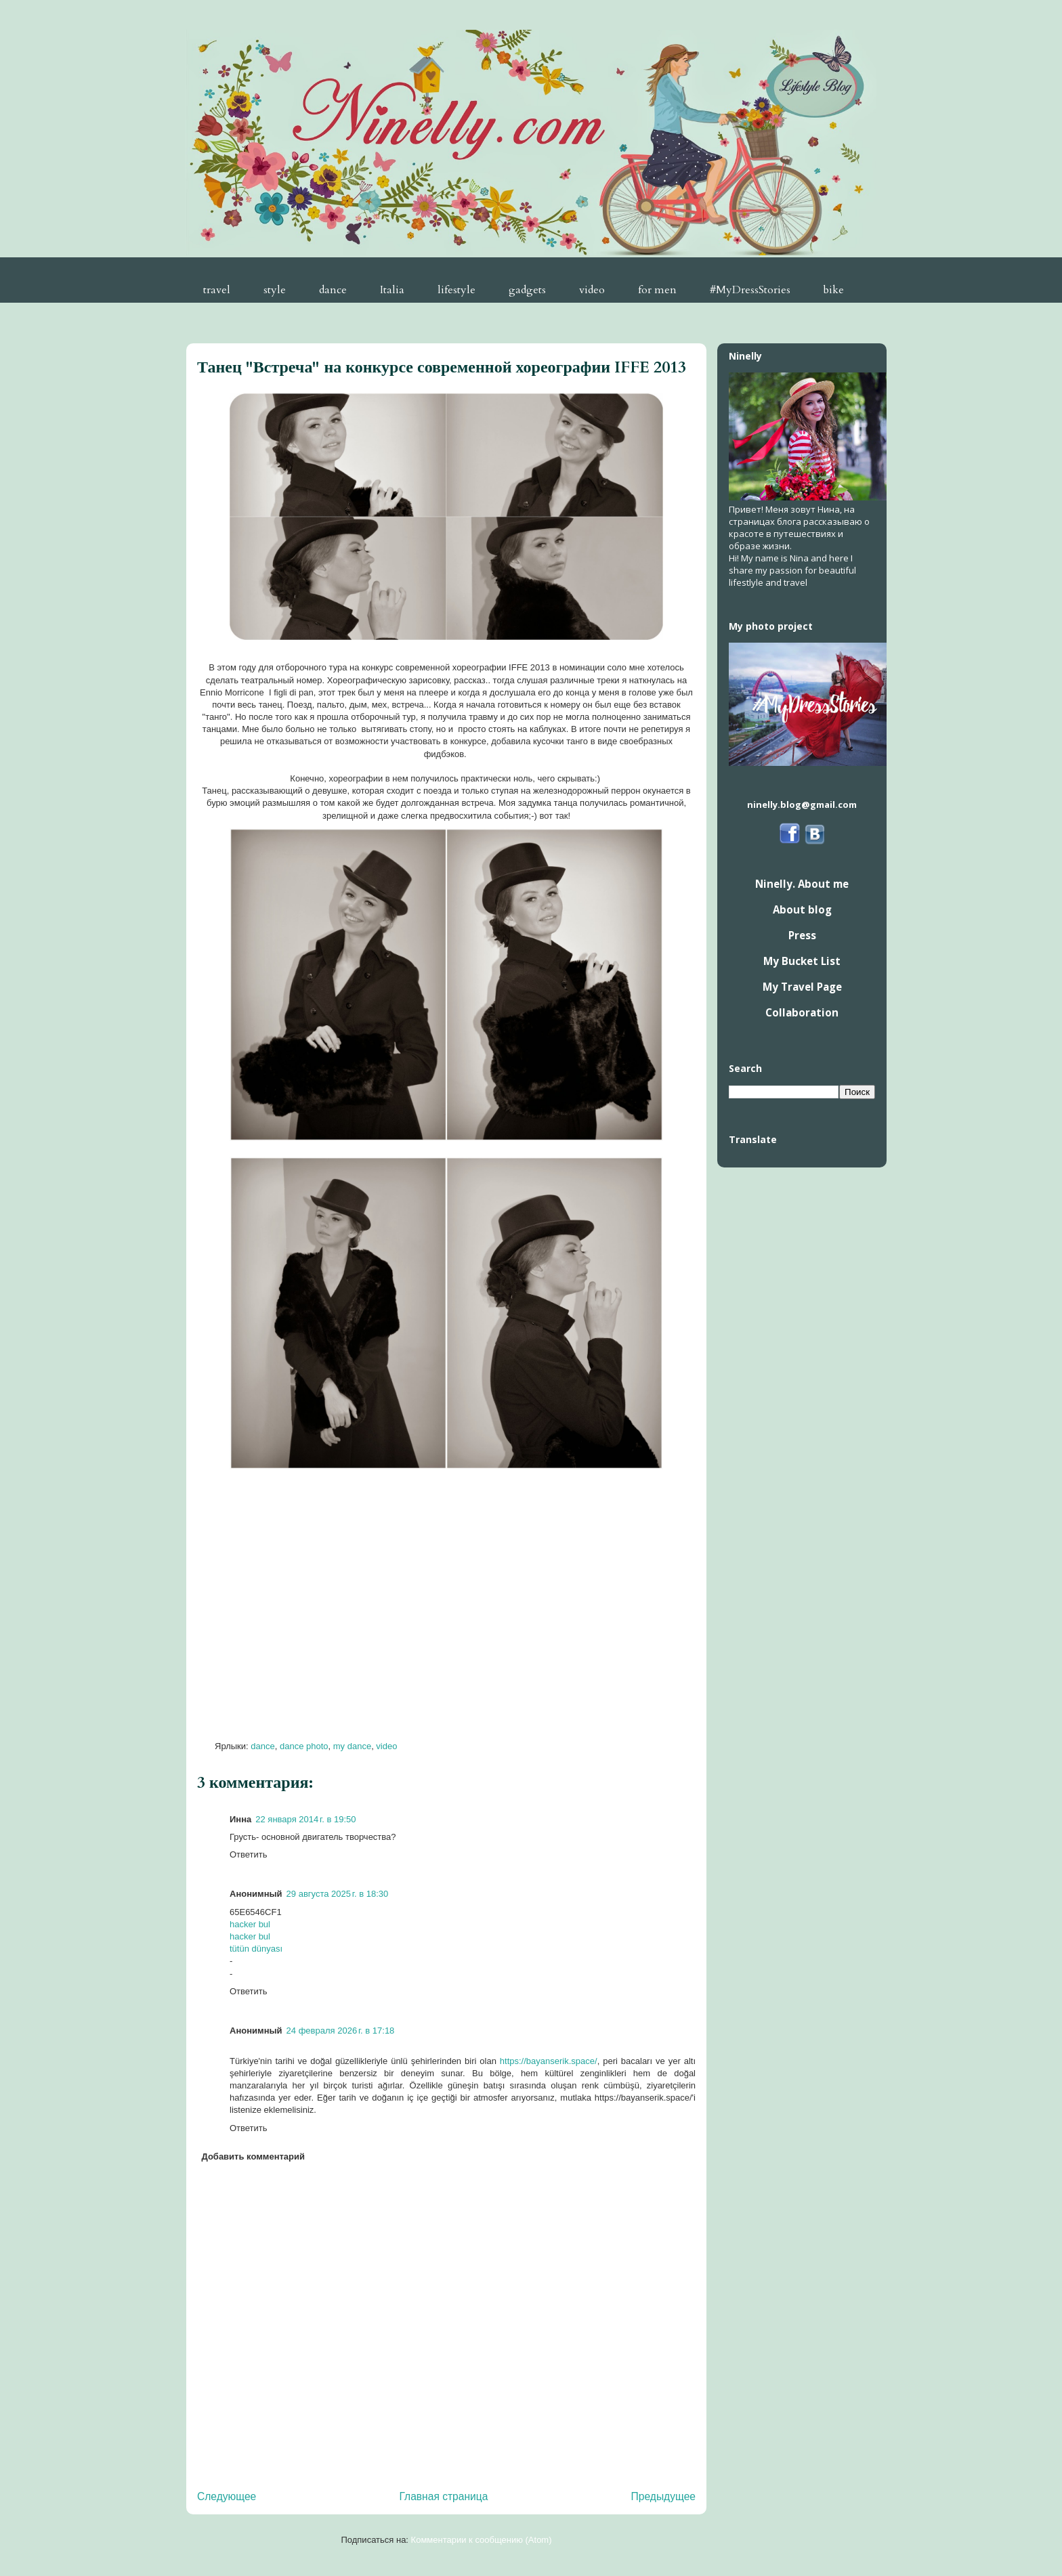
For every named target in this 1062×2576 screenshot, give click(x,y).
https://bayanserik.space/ (548, 2061)
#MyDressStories (750, 289)
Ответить (249, 1854)
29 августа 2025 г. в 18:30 (337, 1894)
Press (802, 935)
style (274, 289)
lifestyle (456, 289)
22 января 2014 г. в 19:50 (305, 1819)
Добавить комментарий (253, 2156)
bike (834, 289)
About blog (802, 909)
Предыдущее (663, 2496)
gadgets (527, 289)
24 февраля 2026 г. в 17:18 (340, 2030)
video (592, 289)
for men (657, 289)
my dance (352, 1746)
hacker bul (250, 1924)
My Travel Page (802, 986)
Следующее (226, 2496)
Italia (392, 289)
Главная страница (443, 2496)
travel (216, 289)
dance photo (304, 1746)
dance (333, 289)
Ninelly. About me (802, 883)
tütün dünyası (256, 1949)
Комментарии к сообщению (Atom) (481, 2540)
